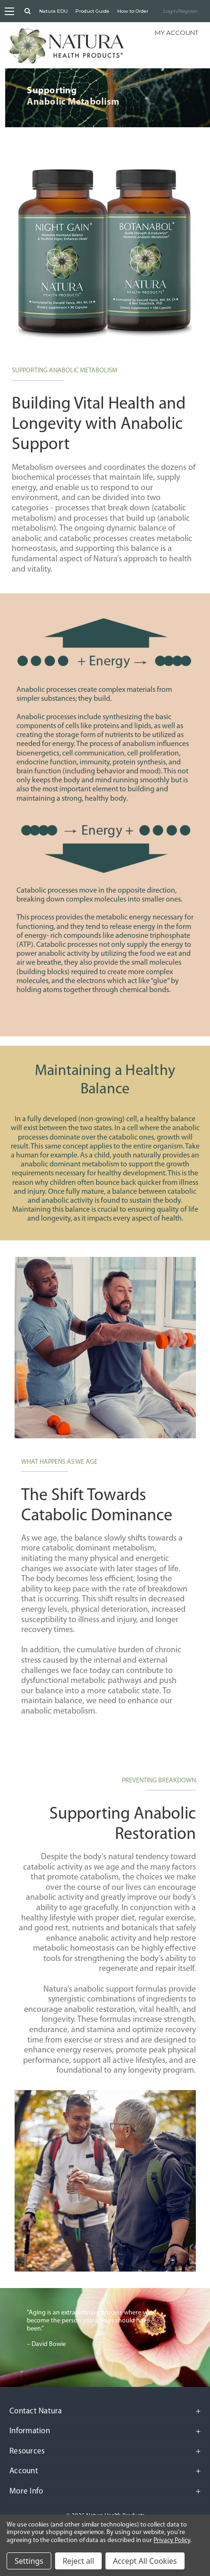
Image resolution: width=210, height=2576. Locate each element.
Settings (29, 2561)
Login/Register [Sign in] (180, 11)
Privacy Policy (171, 2540)
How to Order (132, 11)
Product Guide (92, 11)
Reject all (78, 2561)
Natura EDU (53, 11)
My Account (176, 32)
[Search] (28, 11)
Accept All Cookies (145, 2561)
